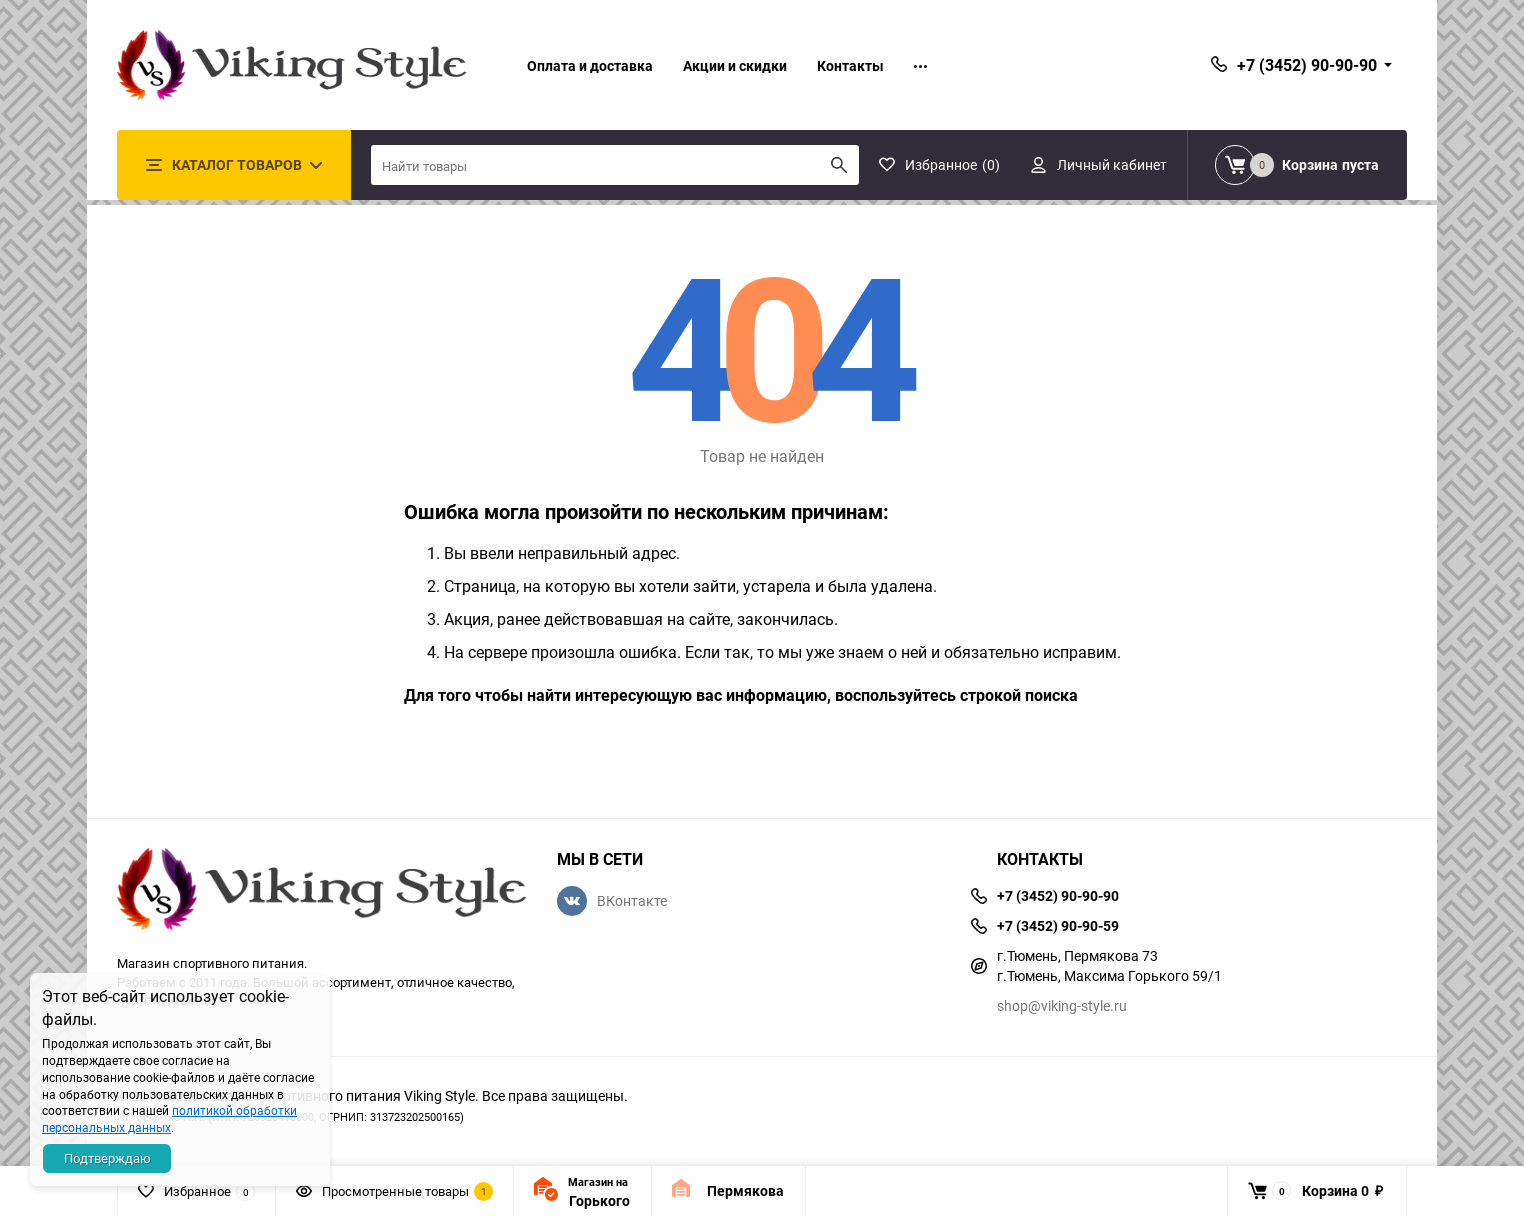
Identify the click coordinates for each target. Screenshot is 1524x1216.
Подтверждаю (107, 1158)
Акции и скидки (735, 65)
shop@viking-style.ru (1062, 1005)
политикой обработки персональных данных (169, 1118)
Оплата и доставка (590, 65)
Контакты (850, 65)
